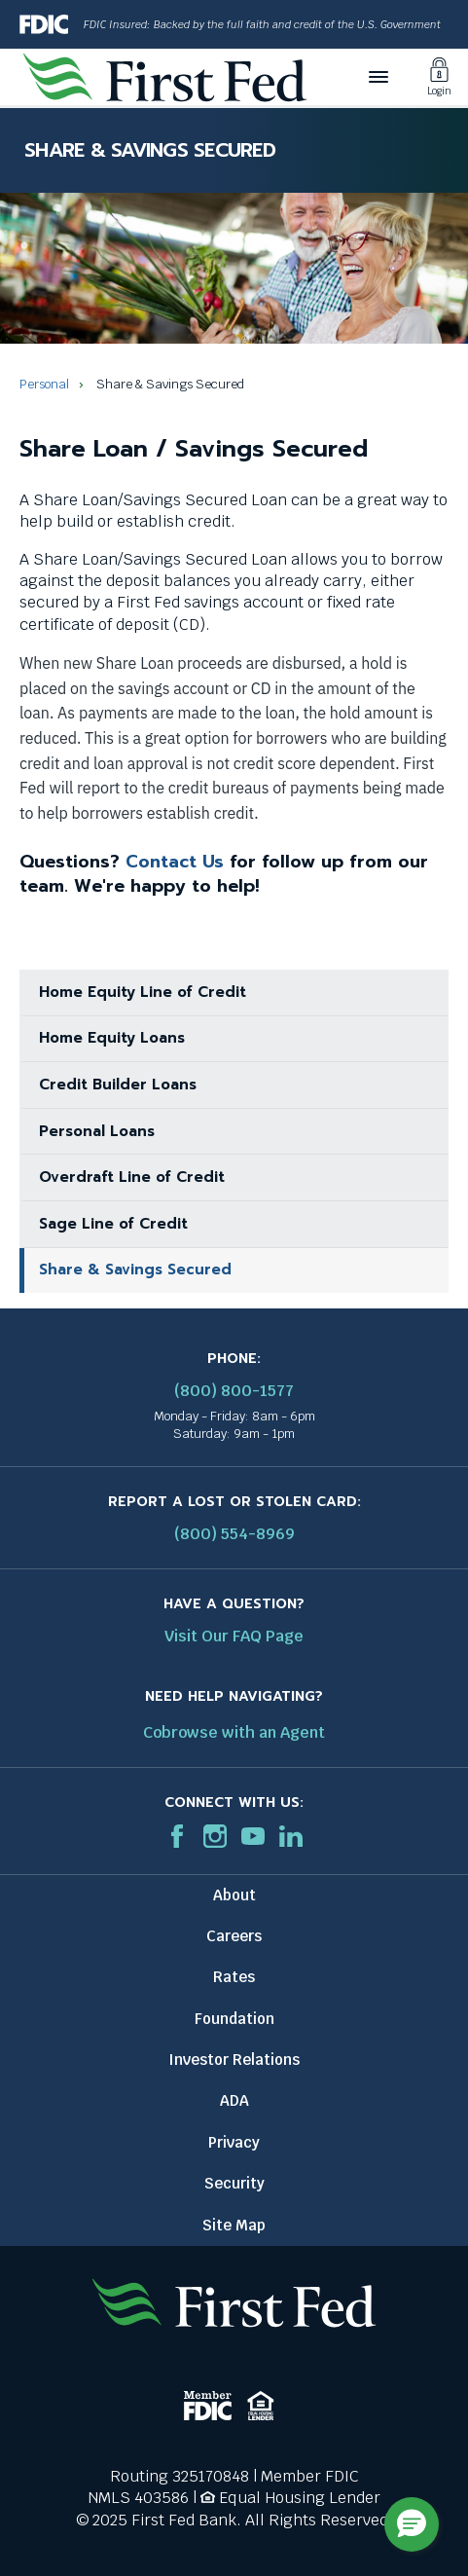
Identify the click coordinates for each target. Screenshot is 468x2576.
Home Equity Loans (112, 1038)
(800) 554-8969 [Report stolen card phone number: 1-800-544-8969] (234, 1534)
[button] (411, 2524)
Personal (44, 384)
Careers (234, 1936)
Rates (234, 1977)
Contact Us (175, 861)
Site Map (234, 2225)
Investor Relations (234, 2059)
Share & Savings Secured (135, 1269)
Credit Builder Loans (118, 1084)
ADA (234, 2100)
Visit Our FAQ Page (234, 1636)
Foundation (234, 2018)
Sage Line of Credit (113, 1223)
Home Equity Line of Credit (142, 992)
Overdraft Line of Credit (132, 1177)
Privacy (234, 2142)
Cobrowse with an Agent (234, 1732)
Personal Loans (97, 1131)
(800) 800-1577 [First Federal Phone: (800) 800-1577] (234, 1390)
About (234, 1895)
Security (234, 2183)
